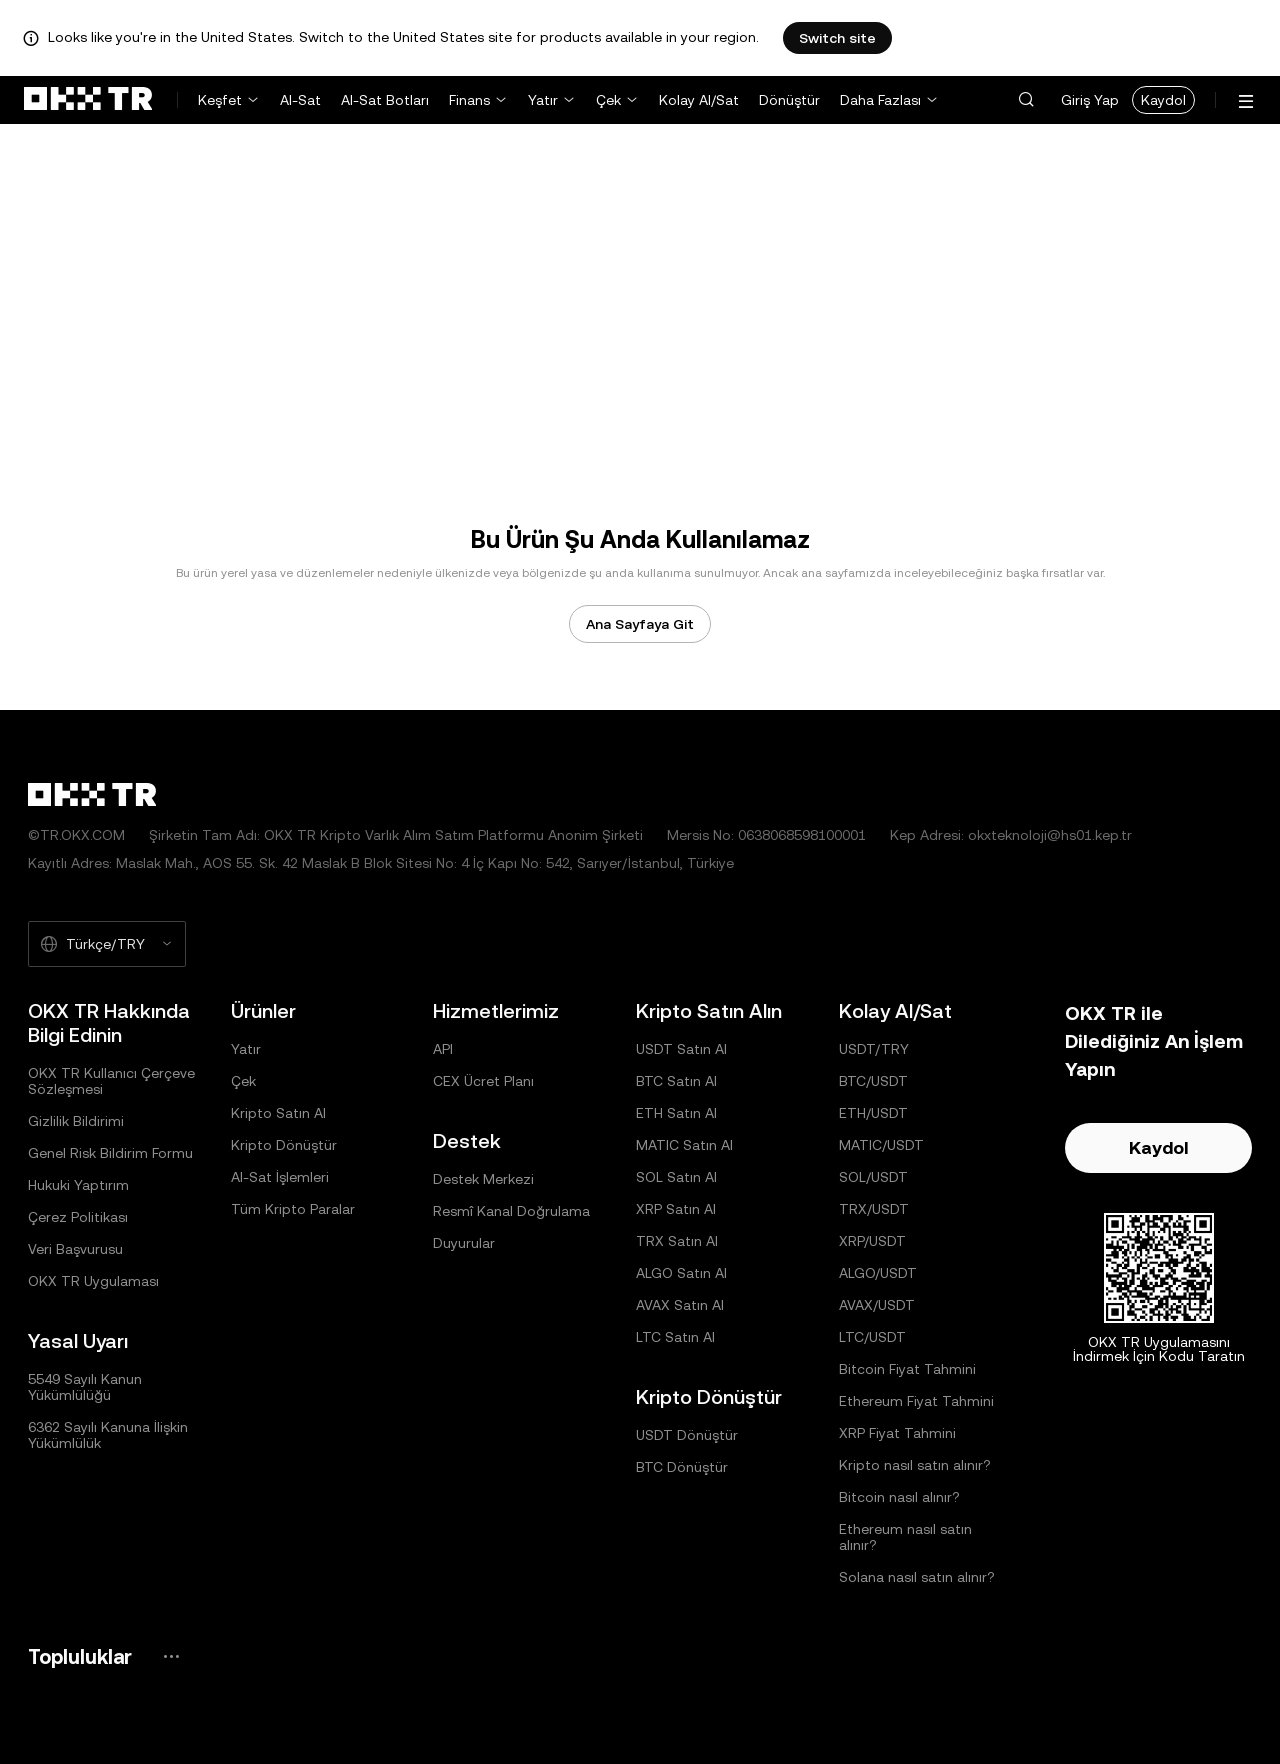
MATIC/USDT (881, 1145)
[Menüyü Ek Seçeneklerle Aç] (1246, 101)
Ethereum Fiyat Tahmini (916, 1401)
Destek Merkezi (483, 1179)
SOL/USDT (873, 1177)
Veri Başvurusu (75, 1249)
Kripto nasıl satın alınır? (915, 1465)
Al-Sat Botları (385, 100)
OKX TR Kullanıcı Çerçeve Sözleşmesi (111, 1081)
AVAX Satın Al (680, 1305)
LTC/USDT (872, 1337)
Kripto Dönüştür (284, 1145)
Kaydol (1163, 100)
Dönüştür (789, 100)
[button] (1026, 100)
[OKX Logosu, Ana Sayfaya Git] (88, 100)
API (443, 1049)
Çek (608, 100)
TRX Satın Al (677, 1241)
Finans (469, 100)
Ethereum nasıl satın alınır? (905, 1537)
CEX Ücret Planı (483, 1081)
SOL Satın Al (676, 1177)
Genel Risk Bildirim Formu (110, 1153)
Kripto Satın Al (278, 1113)
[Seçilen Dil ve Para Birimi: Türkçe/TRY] (107, 944)
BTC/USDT (873, 1081)
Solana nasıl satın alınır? (917, 1577)
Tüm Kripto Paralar (293, 1209)
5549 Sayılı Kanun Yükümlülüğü (85, 1387)
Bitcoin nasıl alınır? (899, 1497)
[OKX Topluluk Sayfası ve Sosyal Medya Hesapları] (171, 1656)
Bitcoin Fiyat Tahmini (907, 1369)
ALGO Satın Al (681, 1273)
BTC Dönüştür (682, 1467)
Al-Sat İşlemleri (280, 1177)
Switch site (837, 38)
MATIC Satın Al (684, 1145)
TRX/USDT (874, 1209)
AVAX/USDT (877, 1305)
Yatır (543, 100)
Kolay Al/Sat (699, 100)
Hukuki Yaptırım (78, 1185)
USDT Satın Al (681, 1049)
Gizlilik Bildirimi (76, 1121)
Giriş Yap (1090, 100)
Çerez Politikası (78, 1217)
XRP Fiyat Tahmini (897, 1433)
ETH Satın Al (676, 1113)
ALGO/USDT (878, 1273)
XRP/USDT (872, 1241)
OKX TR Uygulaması (93, 1281)
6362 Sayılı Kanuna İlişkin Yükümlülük (108, 1435)
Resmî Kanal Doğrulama (511, 1211)
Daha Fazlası (880, 100)
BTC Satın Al (676, 1081)
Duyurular (464, 1243)
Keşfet (220, 100)
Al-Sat (300, 100)
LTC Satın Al (675, 1337)
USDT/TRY (874, 1049)
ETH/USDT (873, 1113)
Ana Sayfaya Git (640, 624)
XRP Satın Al (676, 1209)
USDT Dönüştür (687, 1435)
